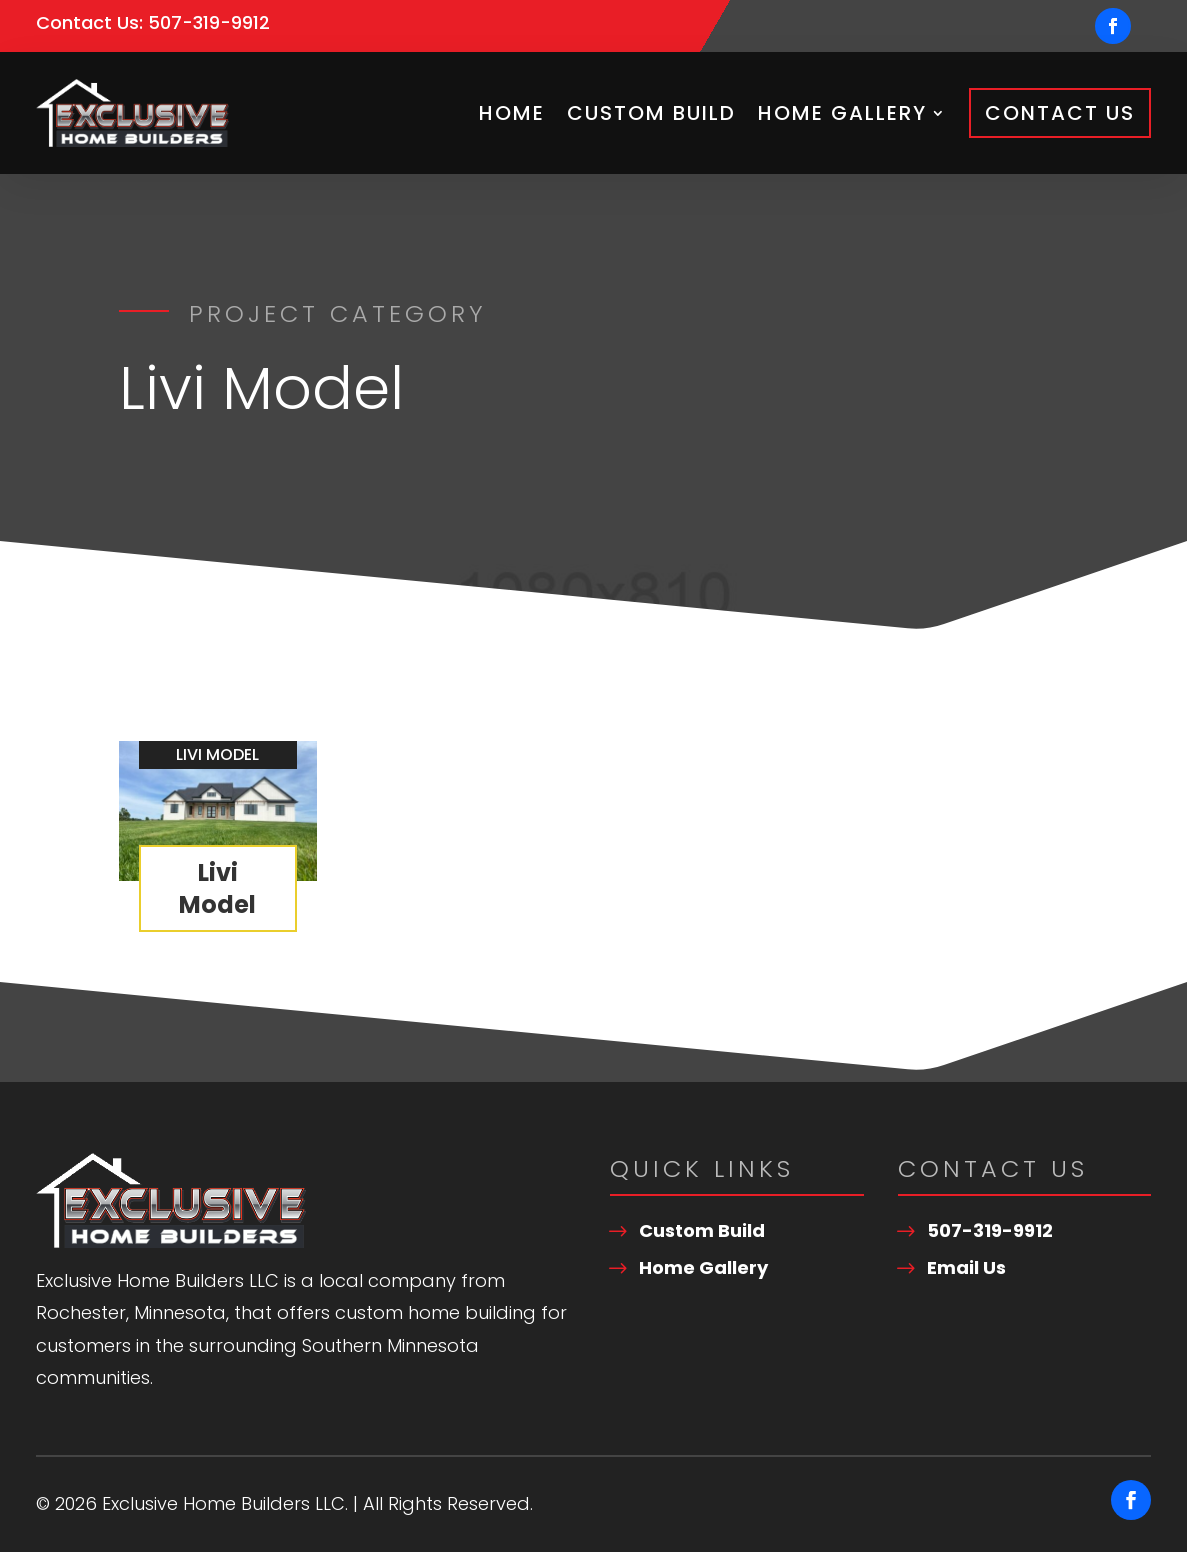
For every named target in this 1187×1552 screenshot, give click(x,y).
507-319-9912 (209, 22)
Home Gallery (842, 113)
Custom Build (651, 113)
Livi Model (217, 888)
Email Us (966, 1267)
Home (512, 113)
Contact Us (1060, 113)
